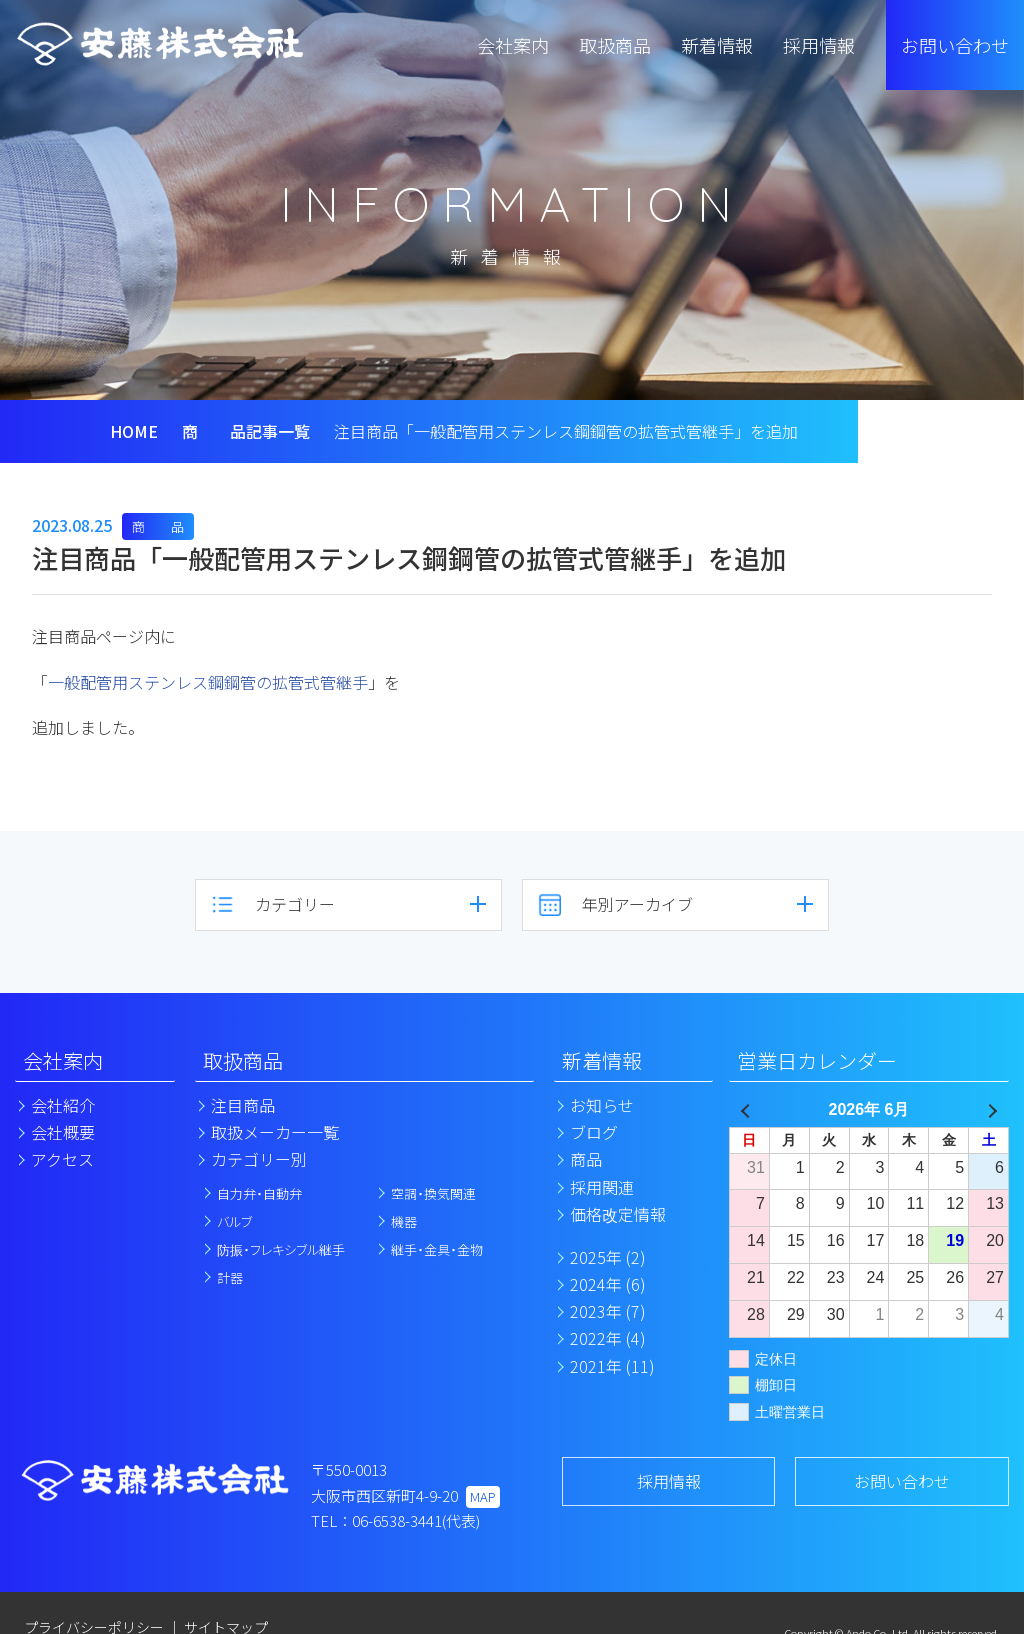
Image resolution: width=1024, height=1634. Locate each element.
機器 (404, 1221)
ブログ (594, 1132)
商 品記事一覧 (246, 431)
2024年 (608, 1284)
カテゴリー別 (259, 1159)
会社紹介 (63, 1105)
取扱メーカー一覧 (275, 1132)
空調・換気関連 (433, 1193)
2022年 (608, 1338)
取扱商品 (243, 1060)
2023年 (608, 1311)
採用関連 (602, 1187)
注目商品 (243, 1105)
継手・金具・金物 (437, 1249)
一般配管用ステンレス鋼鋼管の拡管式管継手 (208, 682)
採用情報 (669, 1481)
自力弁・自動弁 (259, 1193)
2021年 (612, 1366)
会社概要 (63, 1132)
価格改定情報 (618, 1214)
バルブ (234, 1221)
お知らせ (602, 1105)
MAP (483, 1496)
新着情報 (602, 1060)
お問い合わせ (955, 45)
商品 (586, 1159)
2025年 (608, 1257)
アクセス (62, 1159)
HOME (134, 431)
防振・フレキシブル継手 (281, 1249)
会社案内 (63, 1060)
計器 (230, 1277)
